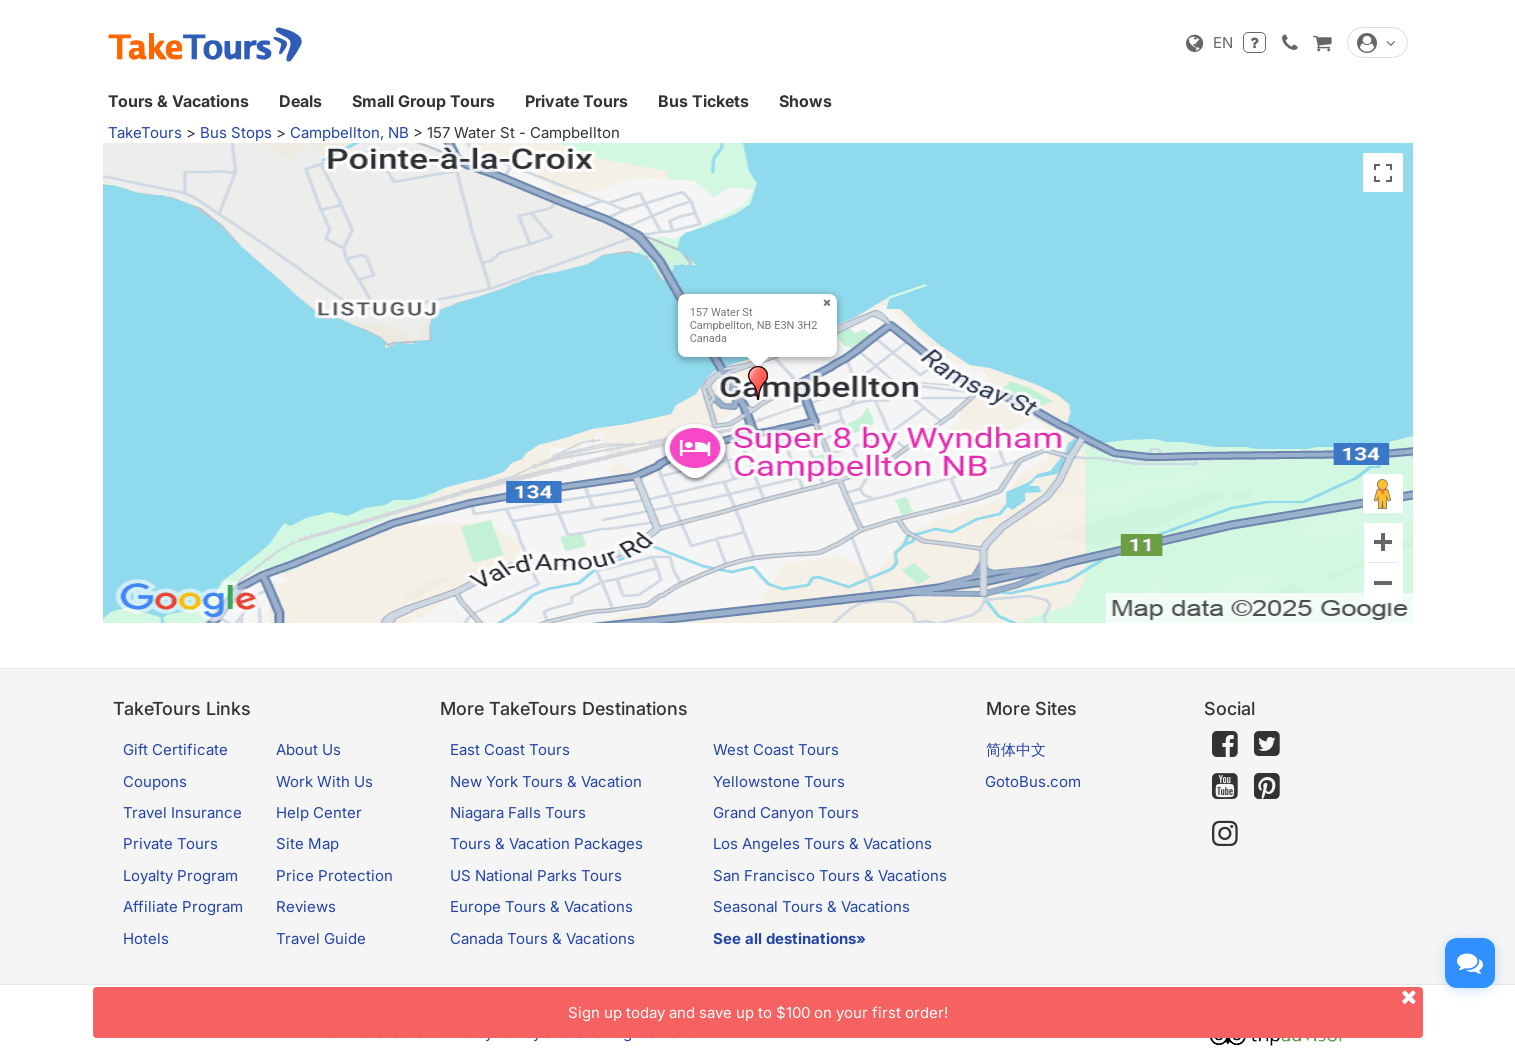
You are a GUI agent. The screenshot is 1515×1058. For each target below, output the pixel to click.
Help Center (319, 812)
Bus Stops (236, 132)
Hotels (146, 938)
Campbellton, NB (349, 132)
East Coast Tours (510, 749)
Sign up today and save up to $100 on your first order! (995, 1004)
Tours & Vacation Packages (546, 843)
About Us (308, 749)
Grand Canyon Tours (786, 812)
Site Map (307, 843)
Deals (300, 101)
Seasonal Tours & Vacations (811, 906)
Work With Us (324, 781)
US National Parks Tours (536, 875)
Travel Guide (321, 938)
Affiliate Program (183, 906)
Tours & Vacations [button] (178, 101)
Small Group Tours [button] (423, 101)
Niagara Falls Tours (518, 812)
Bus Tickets (703, 101)
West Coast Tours (776, 749)
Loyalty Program (180, 875)
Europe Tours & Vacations (541, 906)
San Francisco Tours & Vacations (830, 875)
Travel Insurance (182, 812)
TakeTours (145, 132)
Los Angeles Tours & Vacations (822, 843)
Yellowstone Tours (779, 781)
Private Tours (576, 101)
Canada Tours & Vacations (542, 938)
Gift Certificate (175, 749)
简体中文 (1016, 749)
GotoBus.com (1033, 781)
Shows (805, 101)
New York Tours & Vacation (546, 781)
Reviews (306, 906)
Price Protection (334, 875)
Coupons (155, 781)
